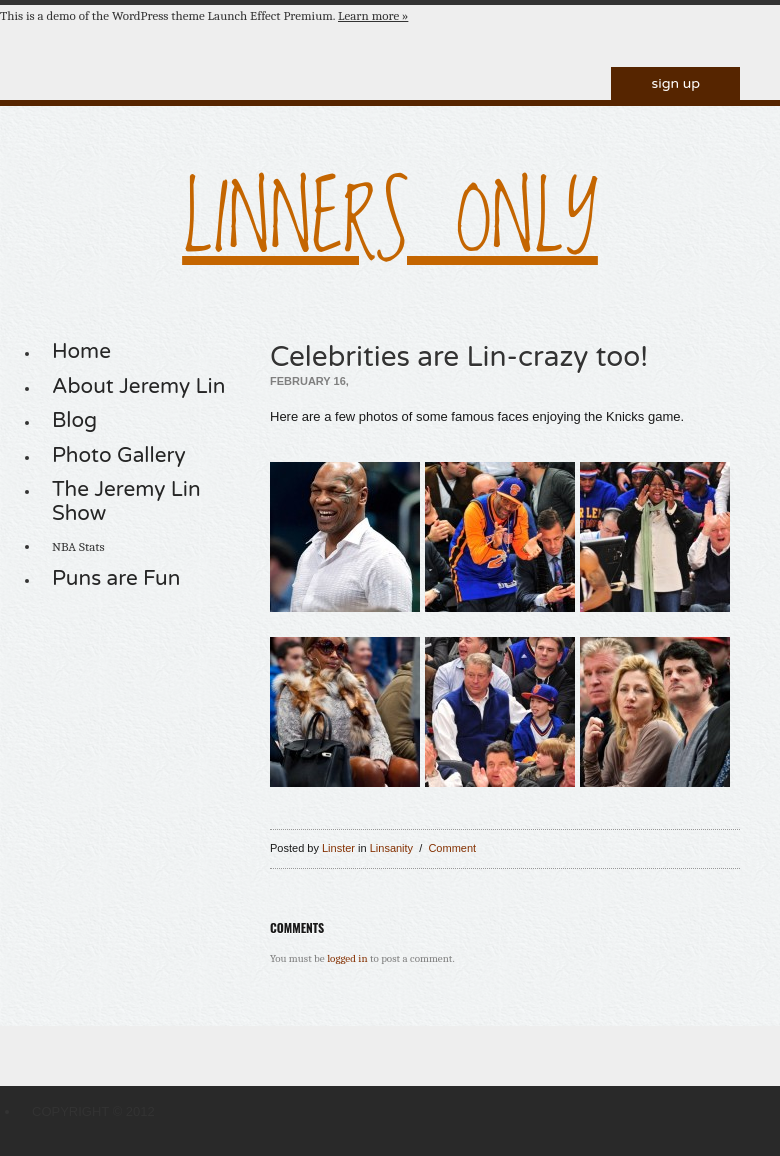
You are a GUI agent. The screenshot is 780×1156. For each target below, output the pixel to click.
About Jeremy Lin (138, 386)
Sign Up (675, 83)
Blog (74, 420)
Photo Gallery (119, 455)
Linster (338, 848)
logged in (347, 958)
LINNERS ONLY (390, 223)
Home (81, 351)
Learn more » (373, 15)
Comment (452, 848)
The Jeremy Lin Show (126, 501)
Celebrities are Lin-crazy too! (459, 357)
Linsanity (391, 848)
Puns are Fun (116, 578)
